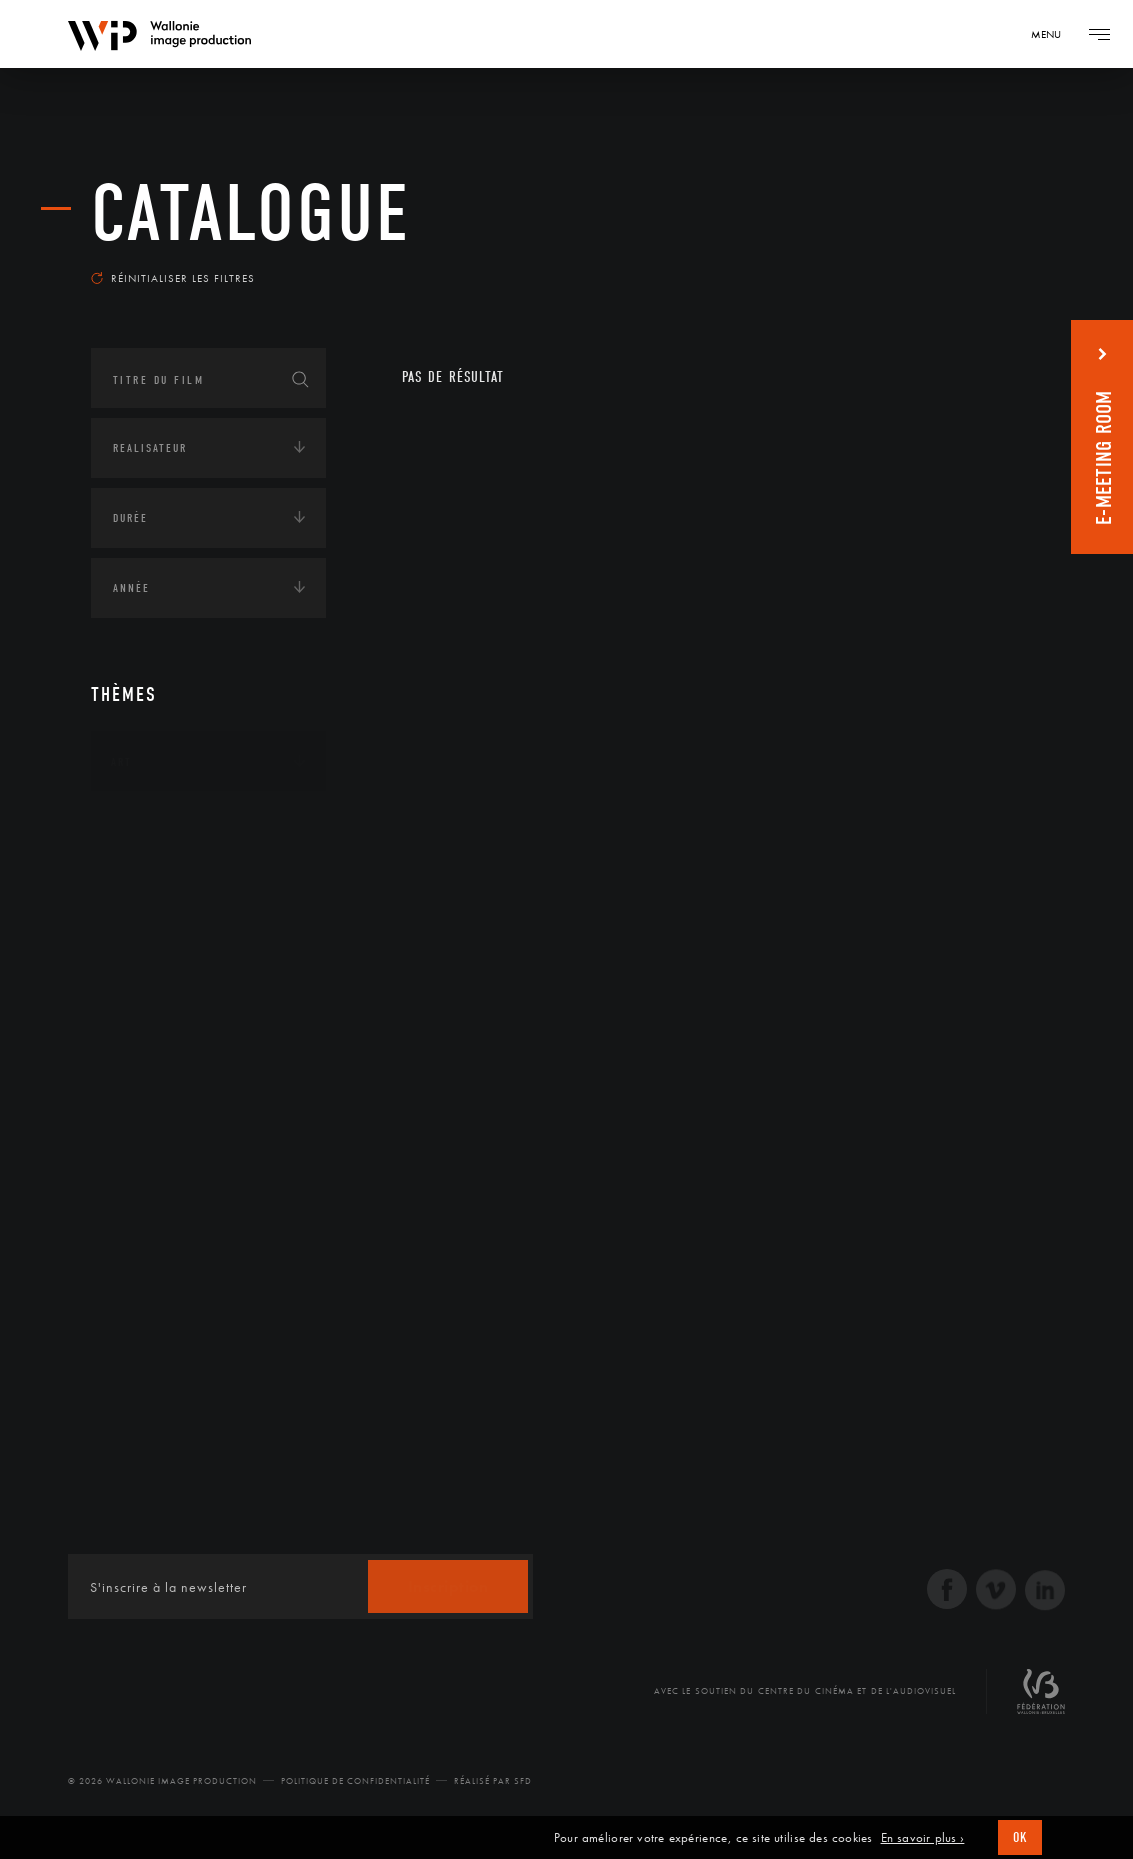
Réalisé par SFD (493, 1781)
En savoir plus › (923, 1838)
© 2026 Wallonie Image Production (162, 1781)
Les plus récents (972, 264)
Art (121, 762)
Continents (147, 824)
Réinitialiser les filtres (173, 278)
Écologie (139, 886)
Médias (132, 1010)
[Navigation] (1053, 34)
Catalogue (251, 214)
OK (1020, 1837)
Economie (140, 948)
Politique (141, 1072)
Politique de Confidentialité (355, 1781)
